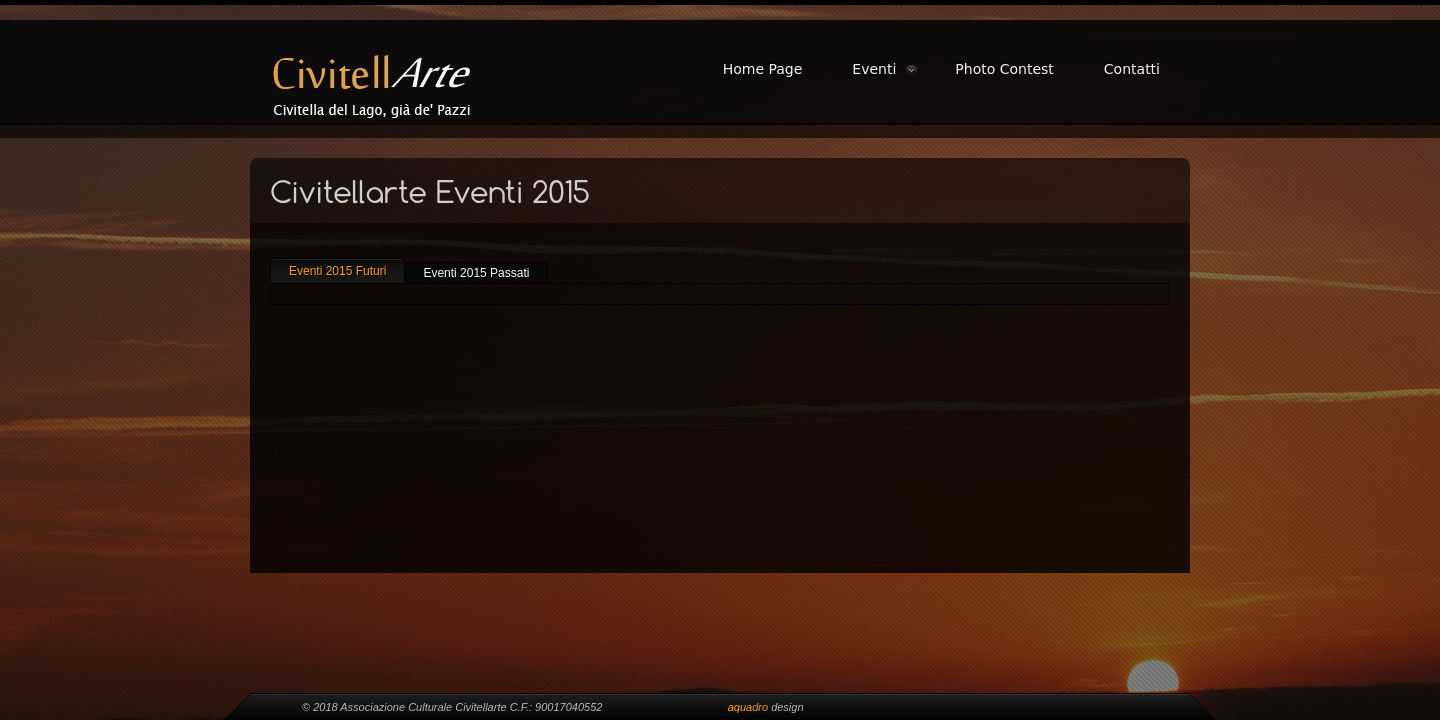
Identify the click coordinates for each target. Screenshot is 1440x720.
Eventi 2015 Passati (476, 273)
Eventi (874, 69)
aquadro (748, 707)
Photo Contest (1004, 69)
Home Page (763, 69)
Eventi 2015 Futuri (337, 271)
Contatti (1132, 69)
